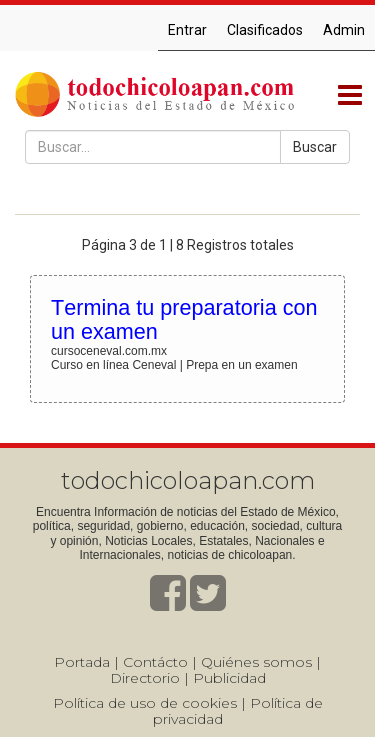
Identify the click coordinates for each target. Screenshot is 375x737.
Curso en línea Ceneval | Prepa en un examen (174, 365)
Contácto (155, 662)
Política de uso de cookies (145, 703)
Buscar (315, 147)
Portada (82, 662)
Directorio (145, 678)
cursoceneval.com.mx (109, 351)
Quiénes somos (256, 662)
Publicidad (229, 678)
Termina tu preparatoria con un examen (184, 319)
